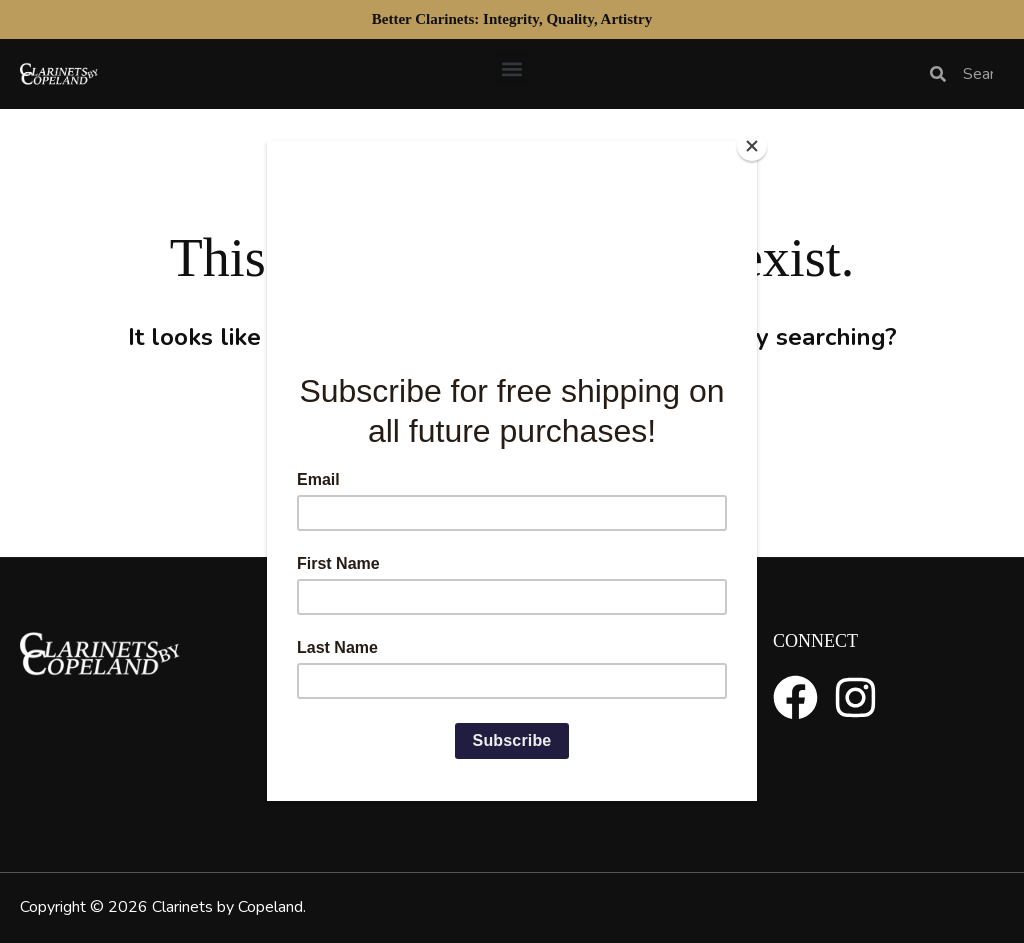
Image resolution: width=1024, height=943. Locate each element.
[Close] (752, 146)
